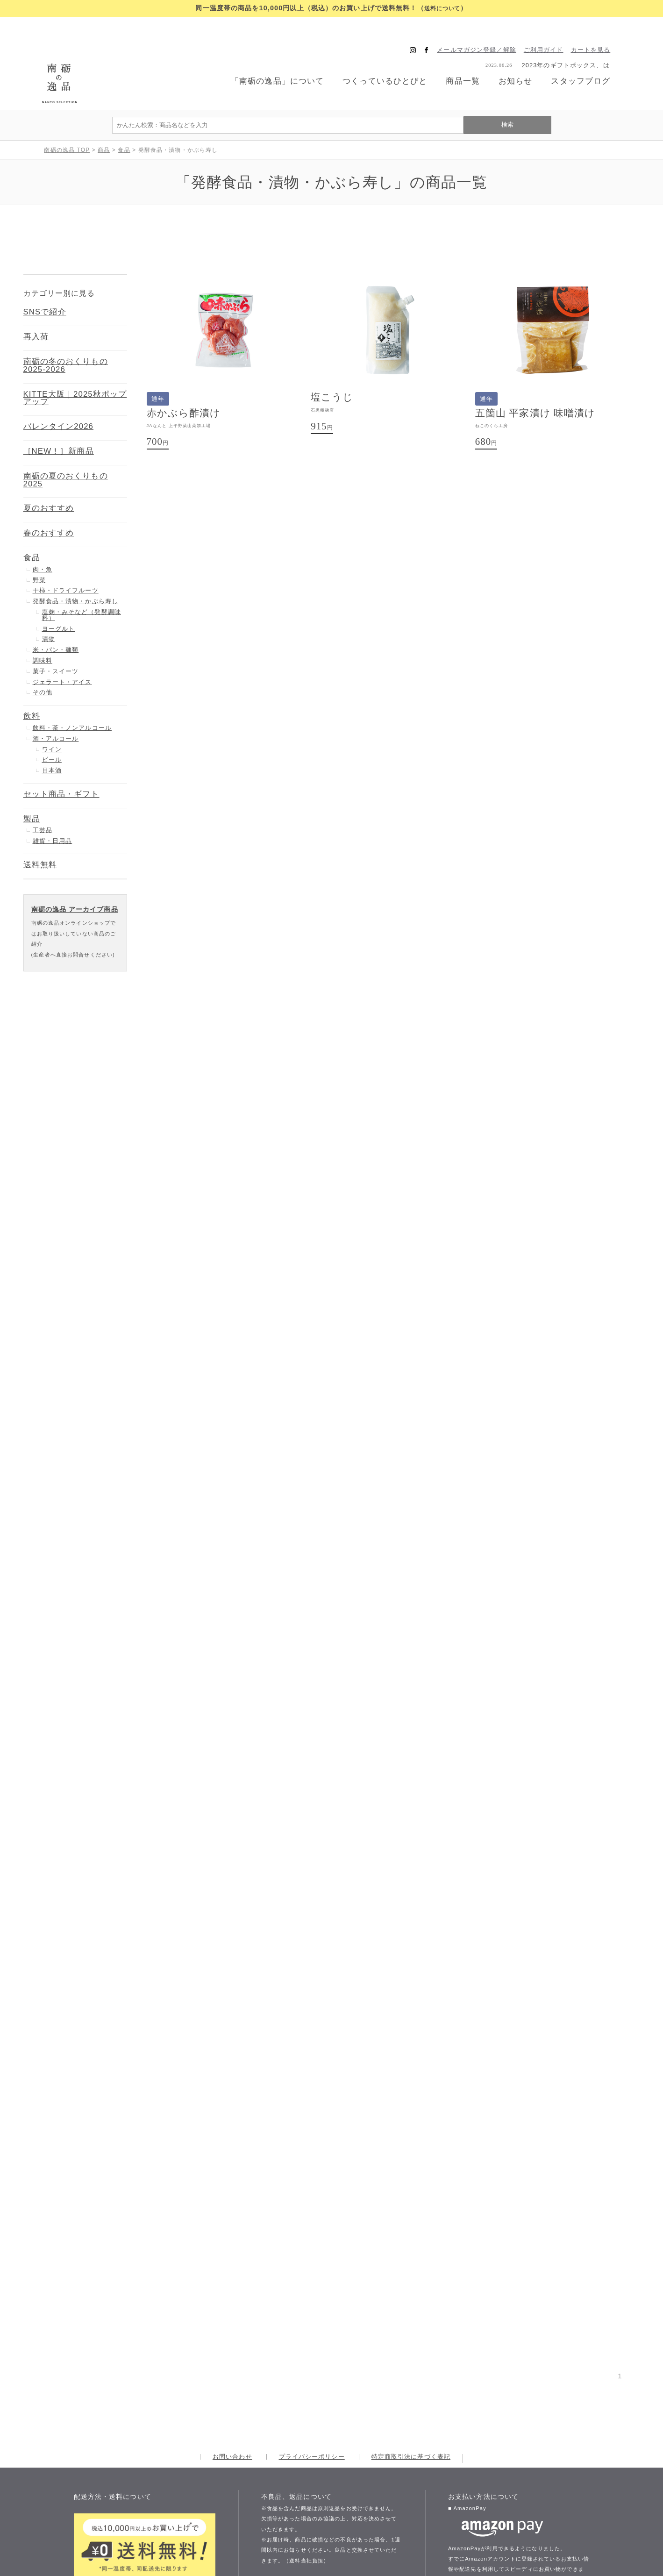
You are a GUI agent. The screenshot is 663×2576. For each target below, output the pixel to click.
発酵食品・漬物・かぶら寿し (76, 566)
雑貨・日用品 (52, 806)
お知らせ (522, 64)
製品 (31, 784)
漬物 (48, 604)
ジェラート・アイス (62, 647)
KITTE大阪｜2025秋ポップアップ (75, 363)
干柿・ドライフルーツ (66, 556)
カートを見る (601, 33)
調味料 (42, 625)
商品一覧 (467, 64)
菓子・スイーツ (56, 636)
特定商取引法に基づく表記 (410, 2230)
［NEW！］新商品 (58, 416)
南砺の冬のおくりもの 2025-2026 (65, 330)
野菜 (39, 545)
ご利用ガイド (554, 33)
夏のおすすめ (48, 474)
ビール (52, 724)
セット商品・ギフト (61, 759)
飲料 (31, 681)
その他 (42, 657)
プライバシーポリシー (312, 2230)
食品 (31, 523)
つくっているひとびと (386, 64)
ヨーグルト (58, 594)
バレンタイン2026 (58, 391)
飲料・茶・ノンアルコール (72, 693)
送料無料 (40, 830)
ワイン (52, 714)
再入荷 (36, 302)
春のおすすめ (48, 498)
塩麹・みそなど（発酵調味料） (81, 580)
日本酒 (52, 735)
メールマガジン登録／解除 (487, 33)
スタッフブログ (590, 64)
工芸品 (42, 795)
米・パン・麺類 (56, 615)
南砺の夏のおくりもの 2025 (65, 445)
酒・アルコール (56, 703)
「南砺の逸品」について (274, 64)
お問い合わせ (232, 2230)
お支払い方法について (499, 2525)
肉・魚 (42, 534)
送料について (442, 8)
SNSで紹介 (44, 277)
